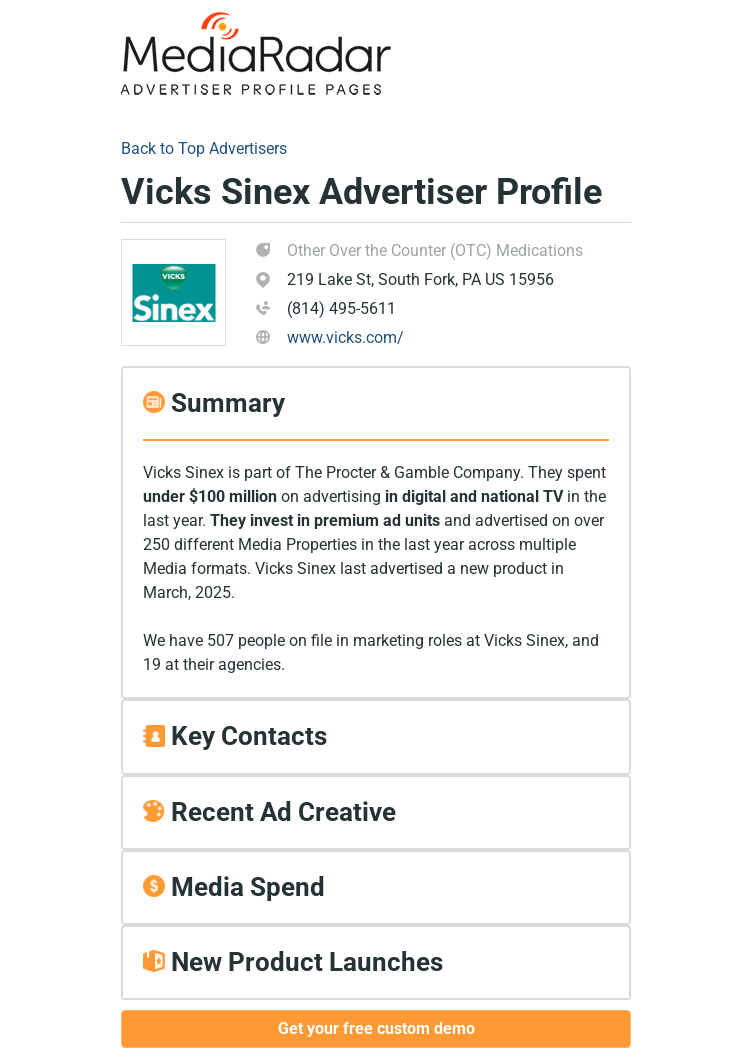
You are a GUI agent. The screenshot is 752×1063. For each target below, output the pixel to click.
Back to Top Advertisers (204, 148)
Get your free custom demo (376, 1028)
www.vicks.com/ (345, 337)
